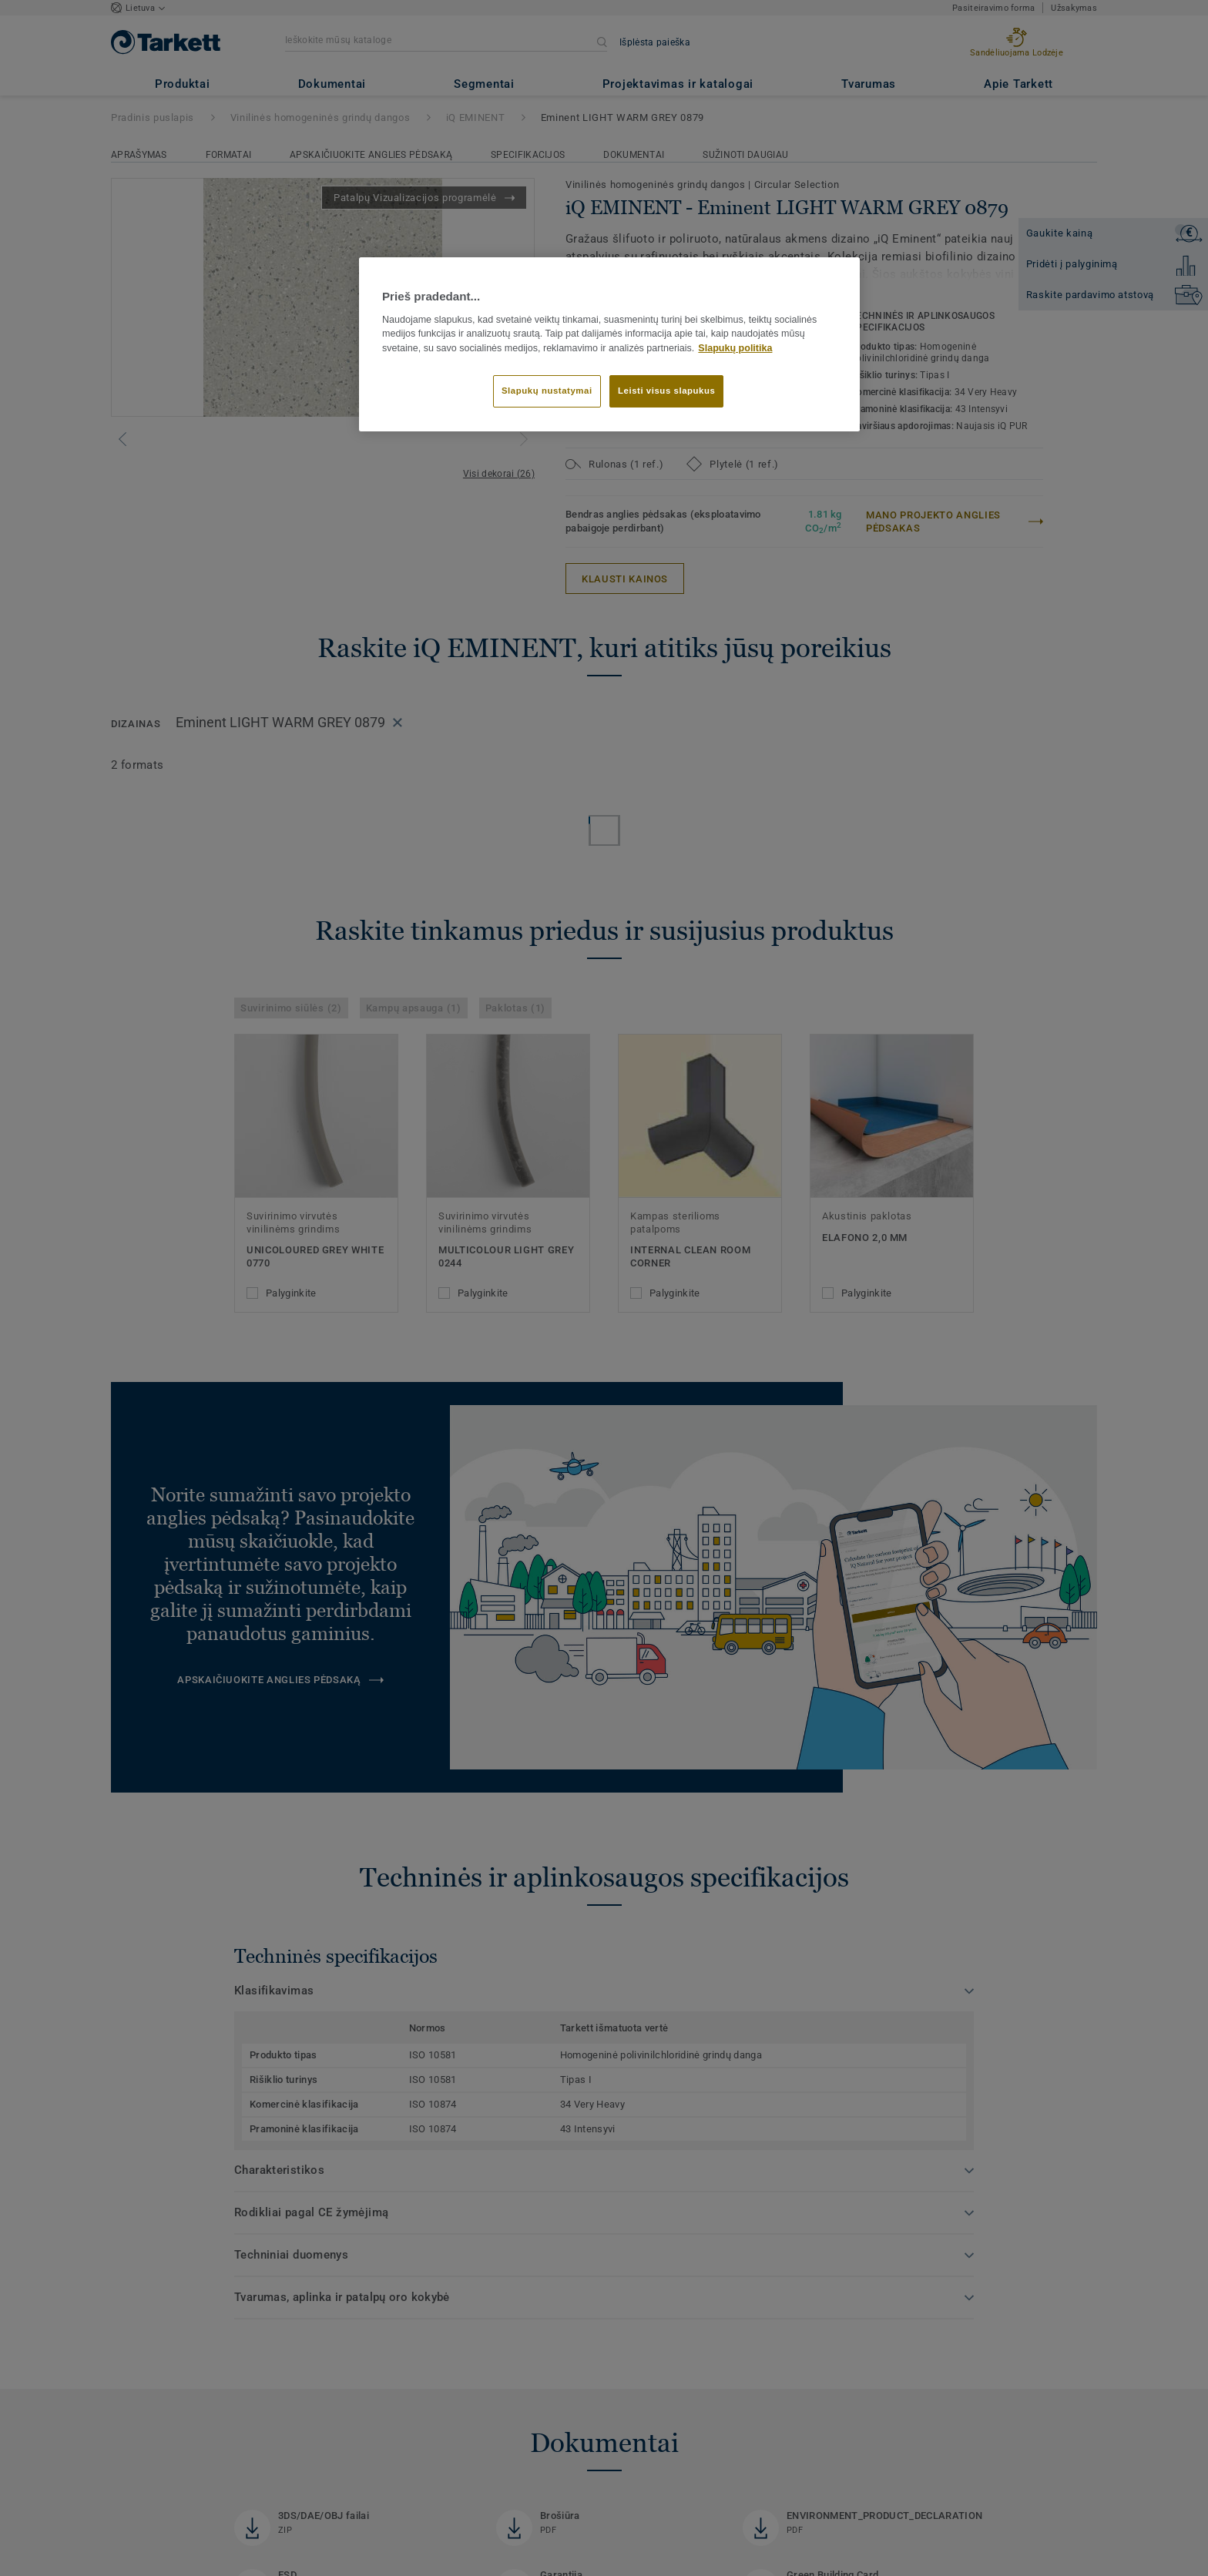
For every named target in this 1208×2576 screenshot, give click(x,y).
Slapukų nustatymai (547, 390)
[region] (609, 344)
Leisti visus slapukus (666, 390)
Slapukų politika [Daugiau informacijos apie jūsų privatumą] (735, 348)
